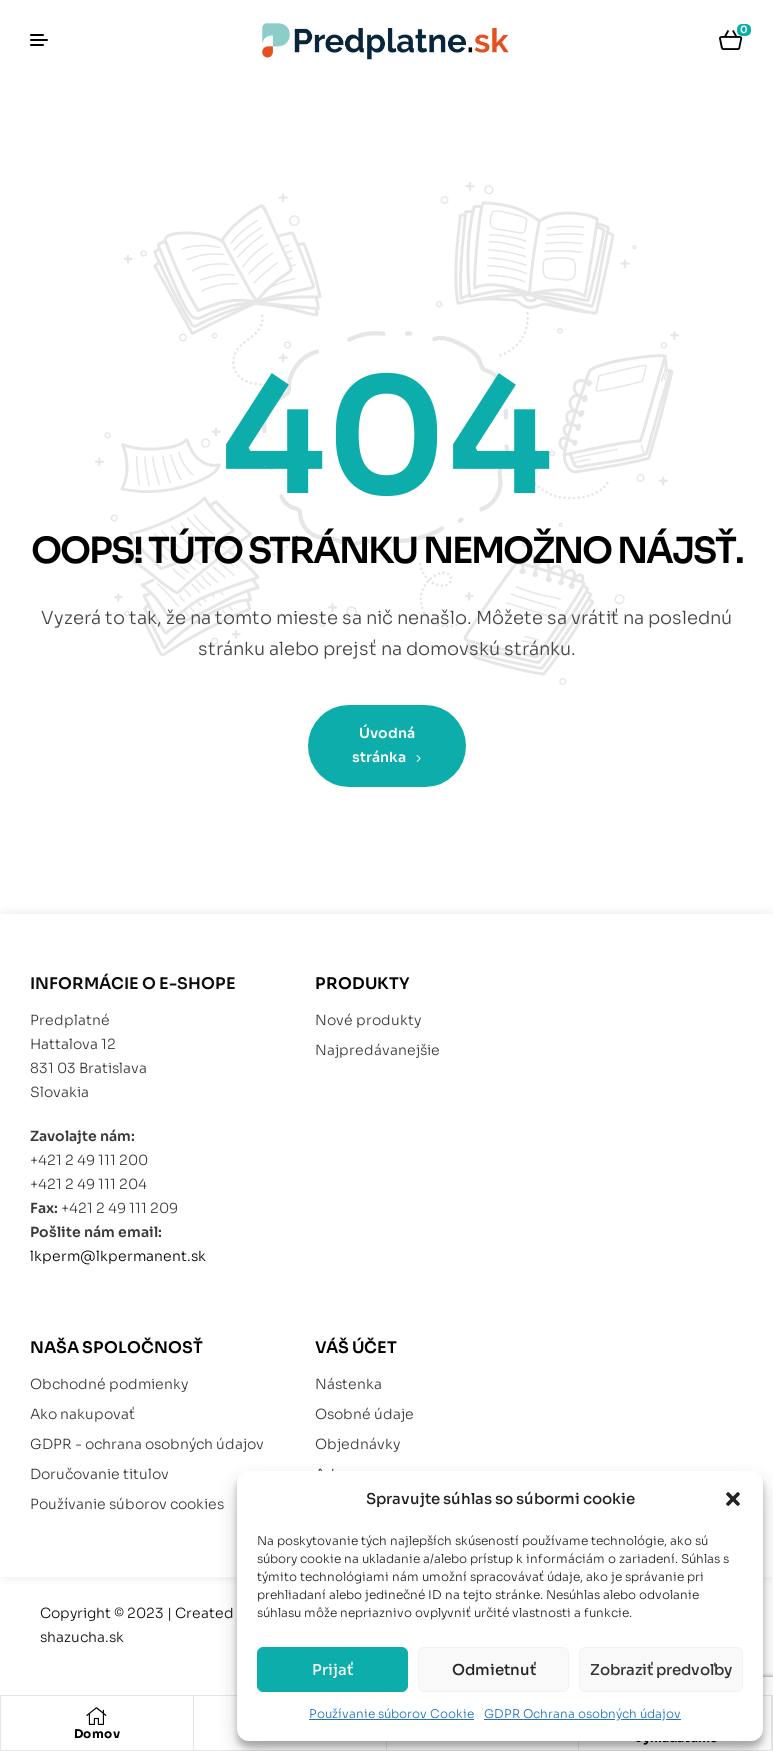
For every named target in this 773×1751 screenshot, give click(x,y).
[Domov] (97, 1716)
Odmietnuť (494, 1669)
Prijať (332, 1669)
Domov (97, 1733)
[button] (733, 1499)
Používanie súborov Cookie (391, 1713)
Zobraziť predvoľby (661, 1669)
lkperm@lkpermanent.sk (118, 1256)
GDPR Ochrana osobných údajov (582, 1713)
